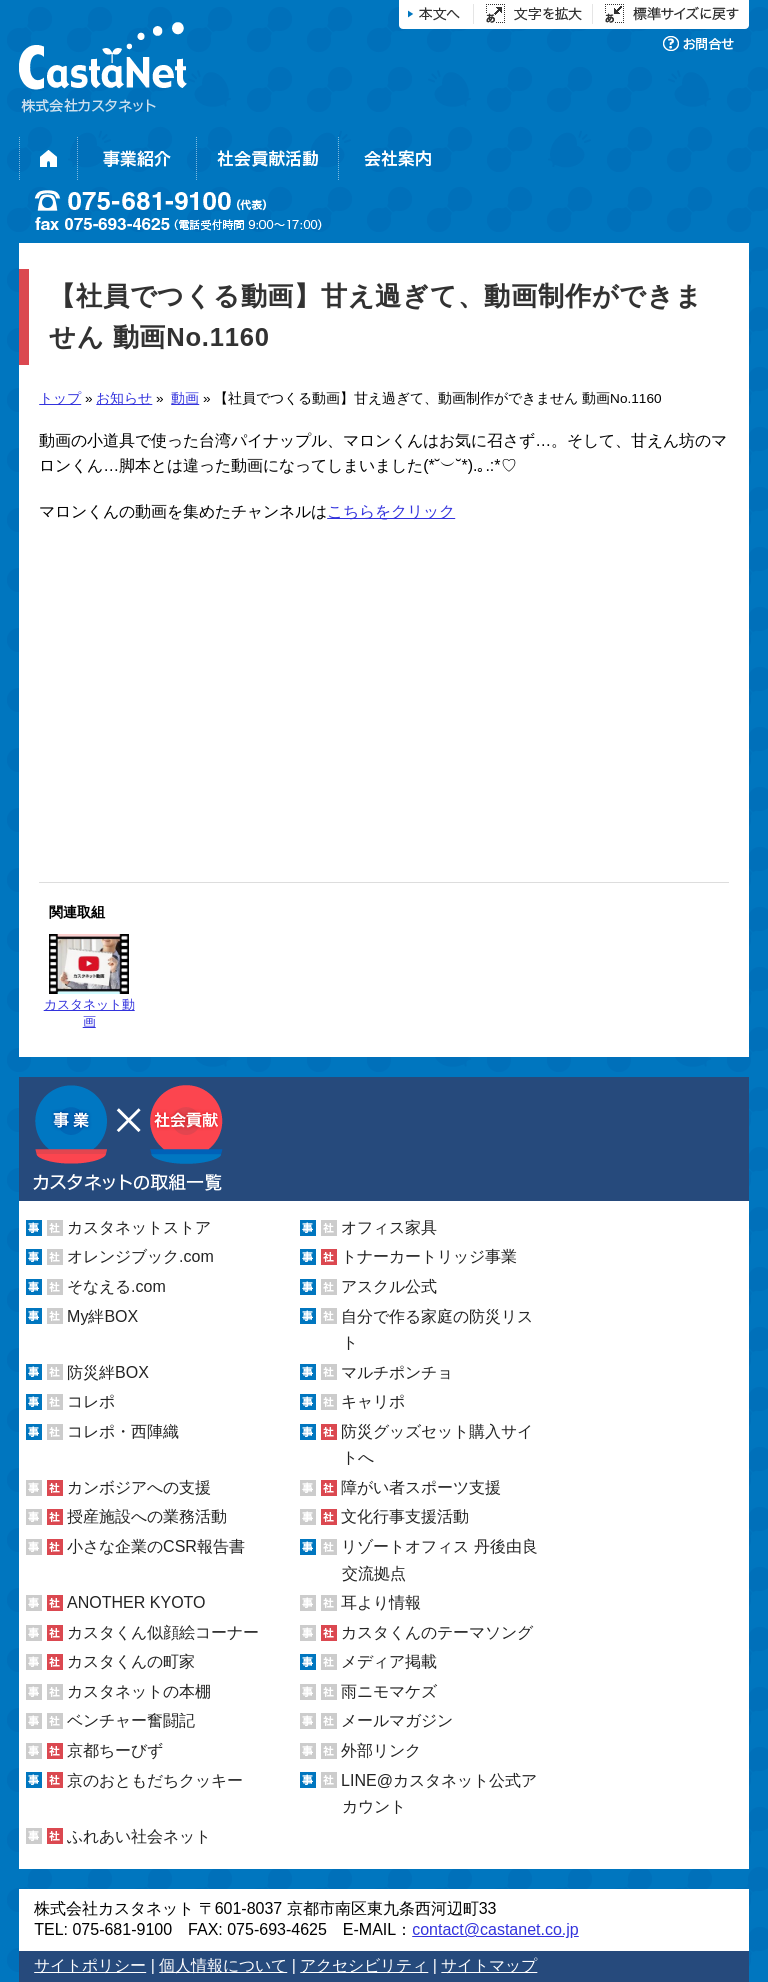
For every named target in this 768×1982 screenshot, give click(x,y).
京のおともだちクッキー (155, 1780)
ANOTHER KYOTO (136, 1602)
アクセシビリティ (364, 1965)
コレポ (91, 1401)
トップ (60, 398)
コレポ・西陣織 (123, 1431)
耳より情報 (381, 1602)
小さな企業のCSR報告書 (156, 1546)
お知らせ (124, 398)
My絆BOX (102, 1316)
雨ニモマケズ (389, 1691)
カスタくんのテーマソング (437, 1632)
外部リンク (381, 1750)
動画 (185, 398)
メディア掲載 (389, 1661)
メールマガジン (397, 1720)
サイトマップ (489, 1965)
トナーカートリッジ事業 (429, 1256)
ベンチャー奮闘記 (131, 1720)
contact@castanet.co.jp (495, 1929)
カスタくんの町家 (131, 1661)
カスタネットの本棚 (139, 1691)
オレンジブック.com (140, 1256)
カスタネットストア (139, 1227)
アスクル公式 (389, 1286)
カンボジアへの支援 (139, 1487)
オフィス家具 (389, 1227)
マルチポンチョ (397, 1372)
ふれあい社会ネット (139, 1836)
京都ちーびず (115, 1750)
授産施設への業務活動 (147, 1516)
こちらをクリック (391, 511)
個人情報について (223, 1965)
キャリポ (373, 1401)
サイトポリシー (90, 1965)
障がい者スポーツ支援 (421, 1487)
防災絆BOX (108, 1372)
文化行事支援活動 (405, 1516)
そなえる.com (116, 1286)
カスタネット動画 (89, 981)
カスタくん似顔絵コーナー (163, 1632)
